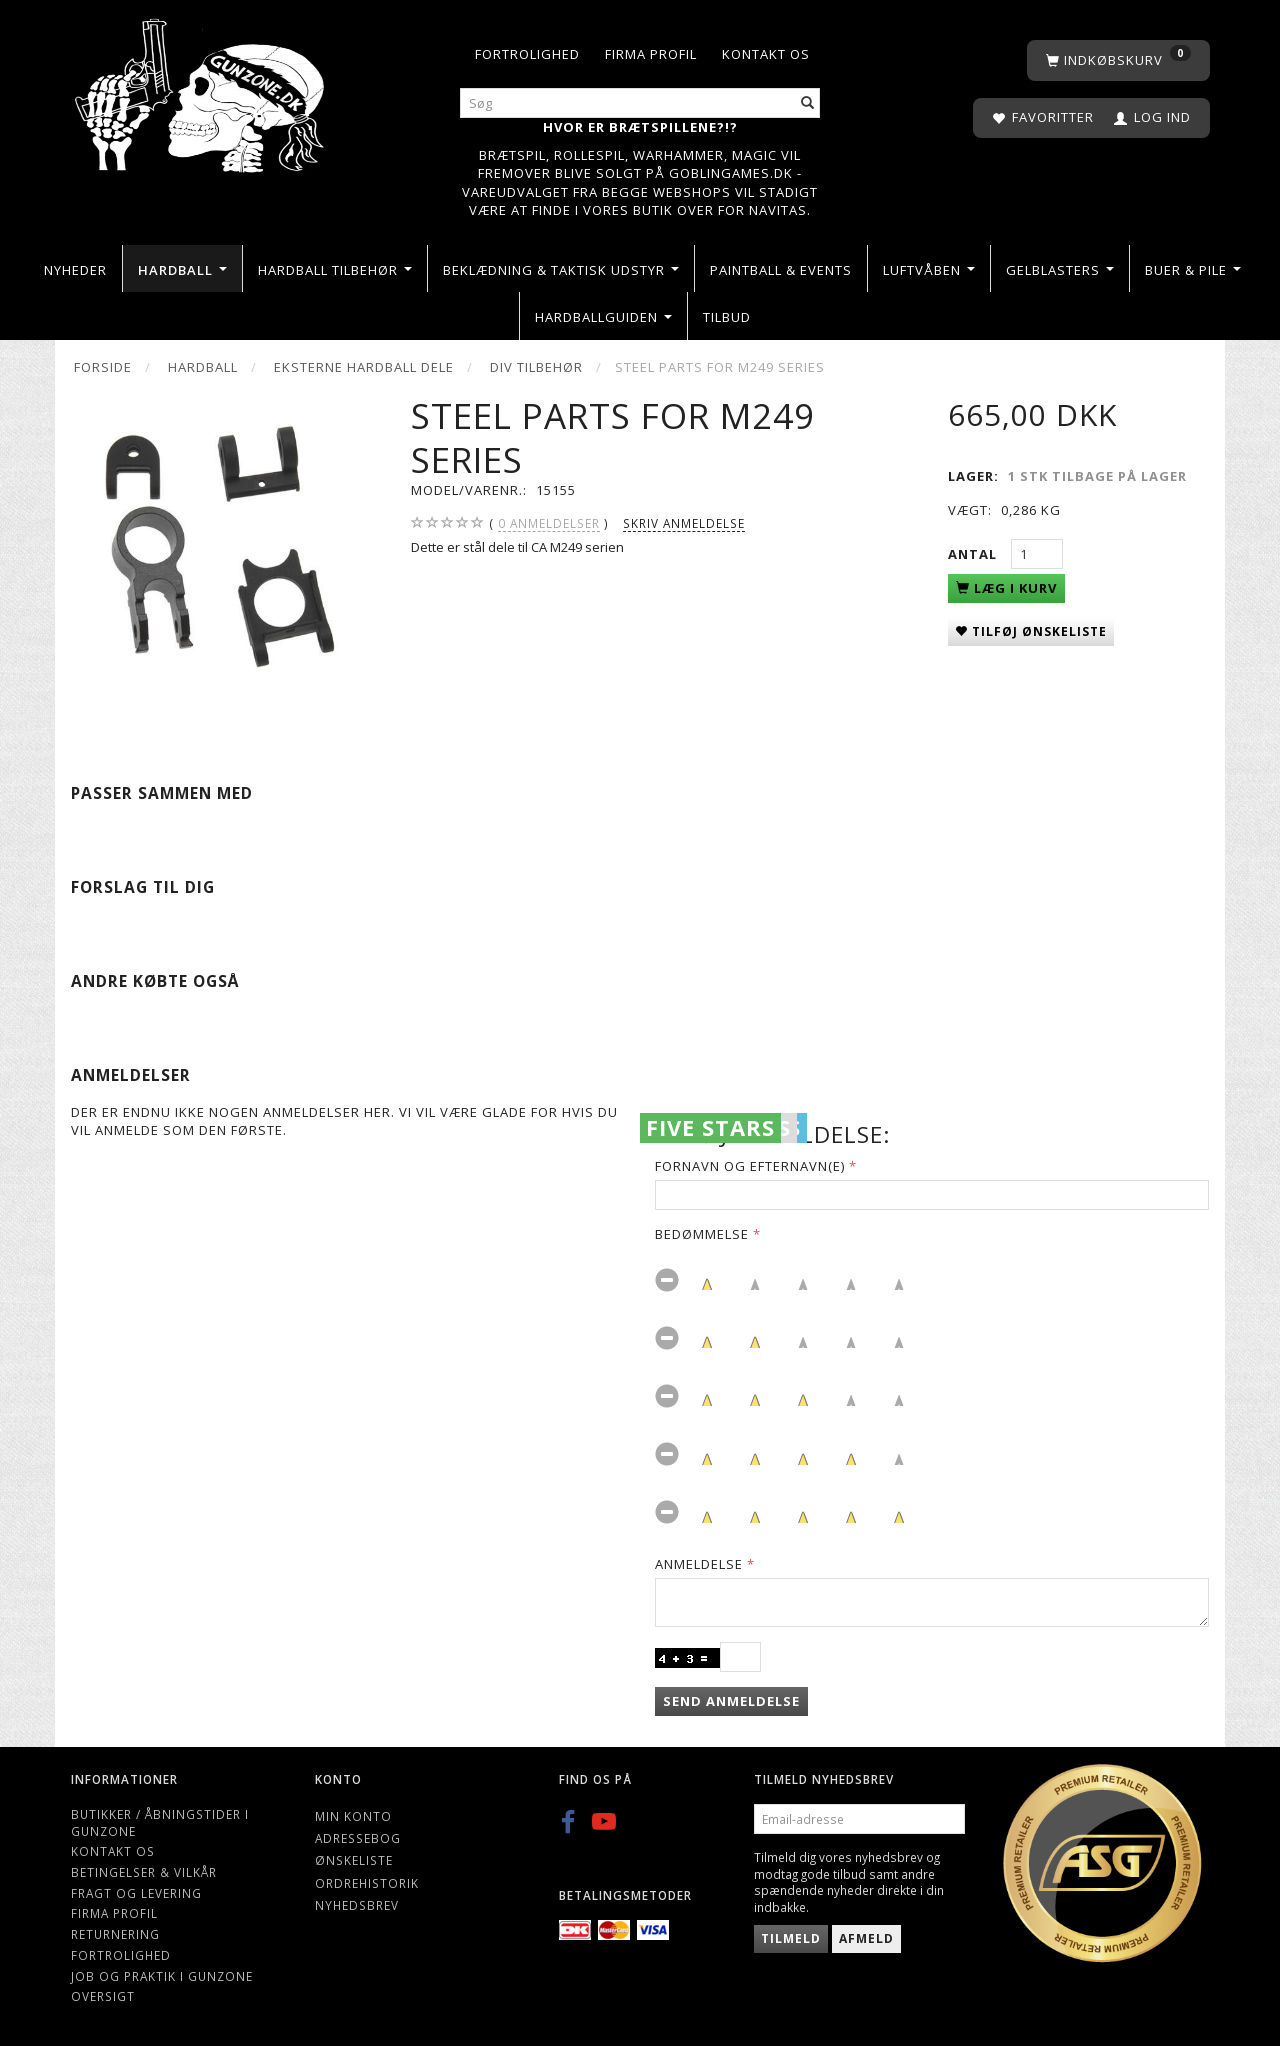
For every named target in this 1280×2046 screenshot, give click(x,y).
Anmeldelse (699, 1564)
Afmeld (866, 1938)
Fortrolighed (527, 54)
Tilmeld (791, 1938)
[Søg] (808, 103)
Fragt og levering (136, 1893)
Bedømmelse (702, 1234)
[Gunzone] (201, 90)
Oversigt (103, 1996)
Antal (974, 554)
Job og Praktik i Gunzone (162, 1976)
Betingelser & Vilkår (144, 1872)
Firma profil (651, 54)
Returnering (115, 1934)
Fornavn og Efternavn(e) (750, 1166)
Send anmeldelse (731, 1701)
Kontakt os (766, 54)
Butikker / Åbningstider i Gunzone (160, 1822)
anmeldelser (549, 523)
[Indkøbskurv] (1118, 60)
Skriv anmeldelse (684, 523)
